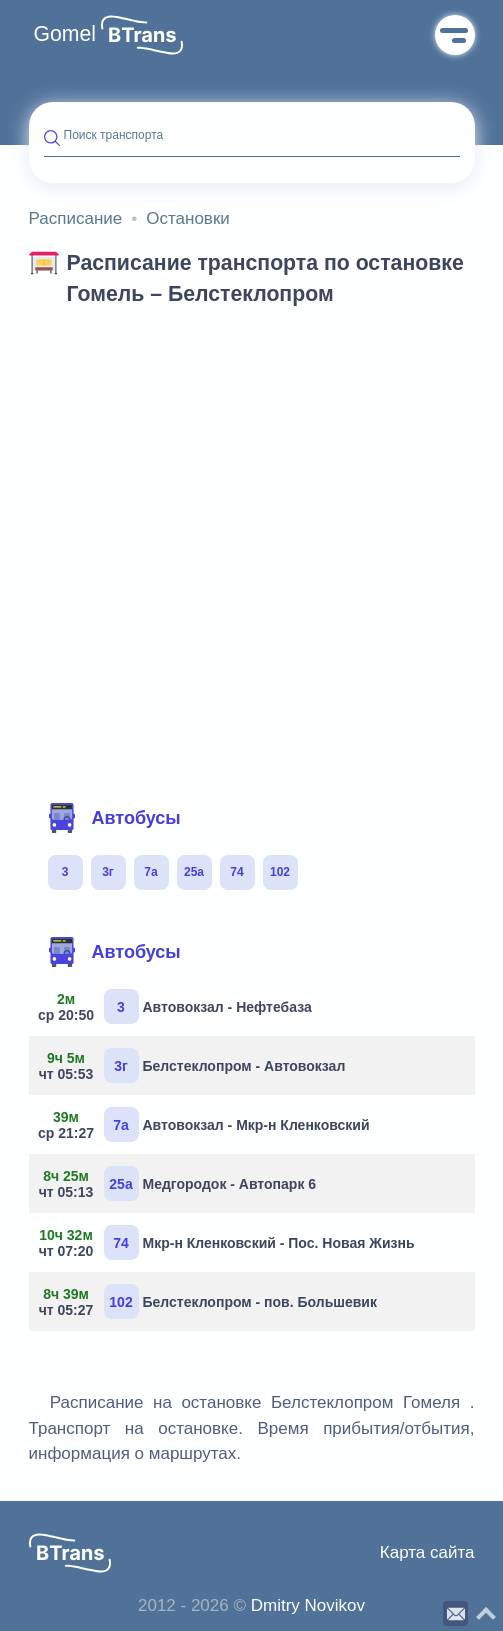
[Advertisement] (252, 468)
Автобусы (114, 818)
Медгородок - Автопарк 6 (180, 1183)
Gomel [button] (65, 34)
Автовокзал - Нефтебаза (178, 1006)
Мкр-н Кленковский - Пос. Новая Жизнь (229, 1242)
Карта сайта (427, 1552)
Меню (455, 35)
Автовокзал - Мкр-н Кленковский (207, 1124)
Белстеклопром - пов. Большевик (210, 1301)
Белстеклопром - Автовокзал (195, 1065)
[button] (142, 35)
